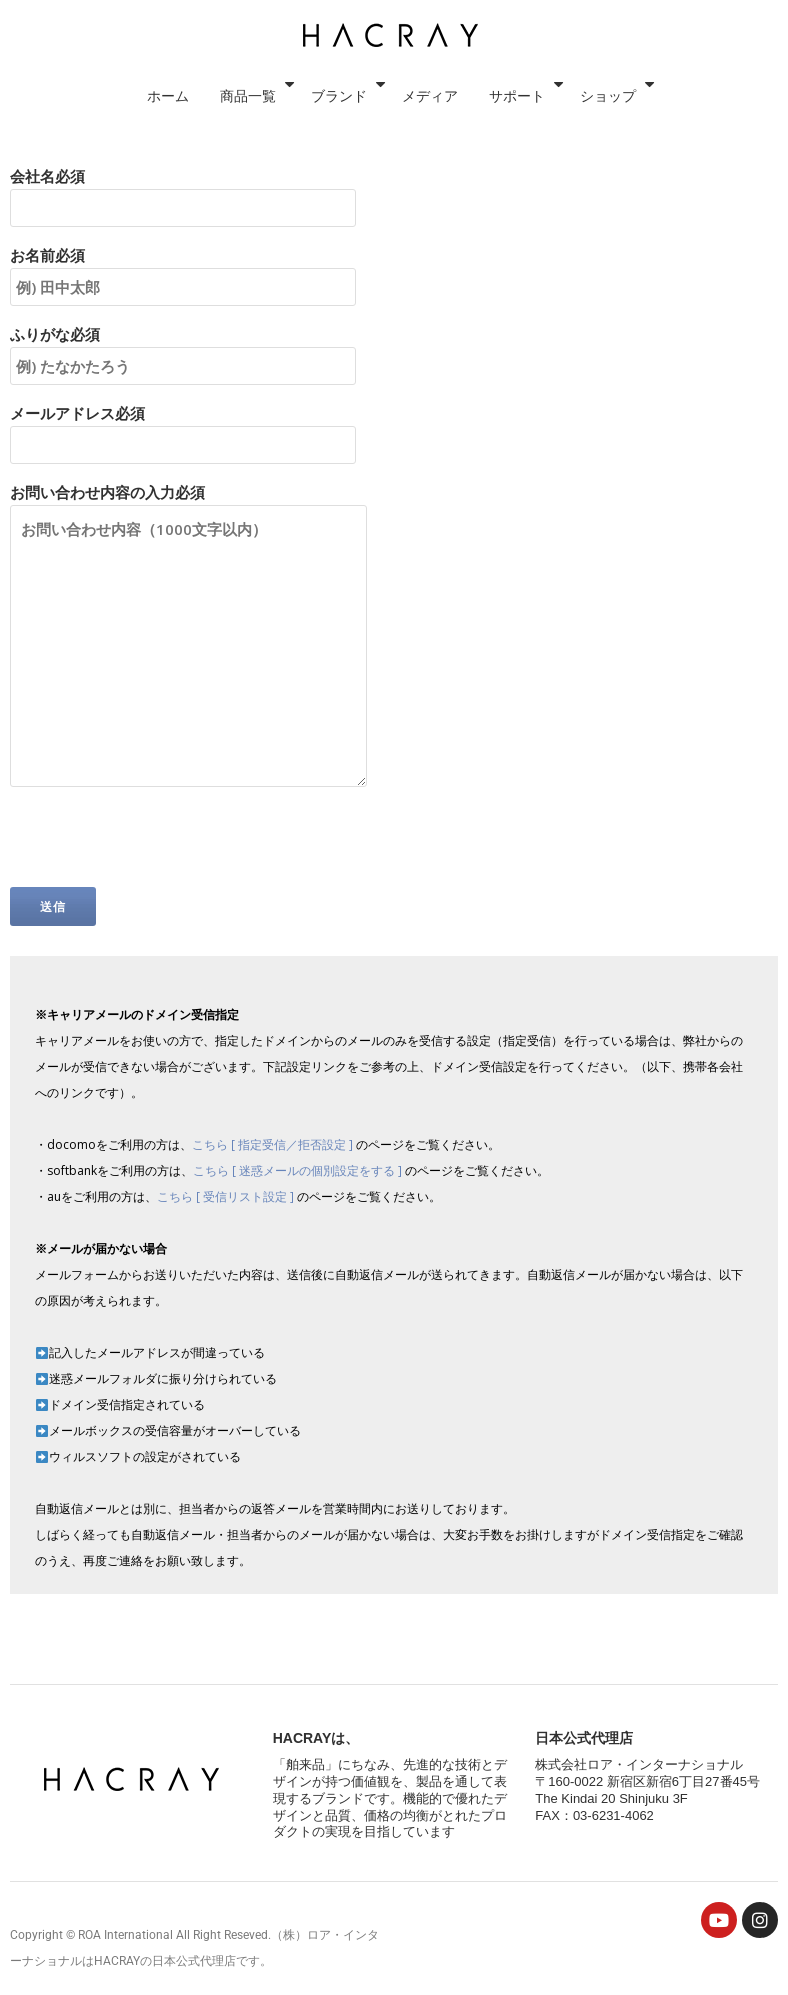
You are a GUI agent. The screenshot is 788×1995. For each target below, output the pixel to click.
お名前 (183, 271)
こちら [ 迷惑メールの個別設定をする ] (299, 1170)
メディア (537, 35)
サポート (629, 35)
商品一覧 (353, 35)
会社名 (183, 192)
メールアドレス (183, 429)
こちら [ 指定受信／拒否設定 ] (274, 1144)
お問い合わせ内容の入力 (188, 636)
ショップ (721, 35)
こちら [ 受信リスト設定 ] (227, 1196)
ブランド (445, 35)
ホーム (268, 35)
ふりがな (183, 350)
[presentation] (162, 848)
